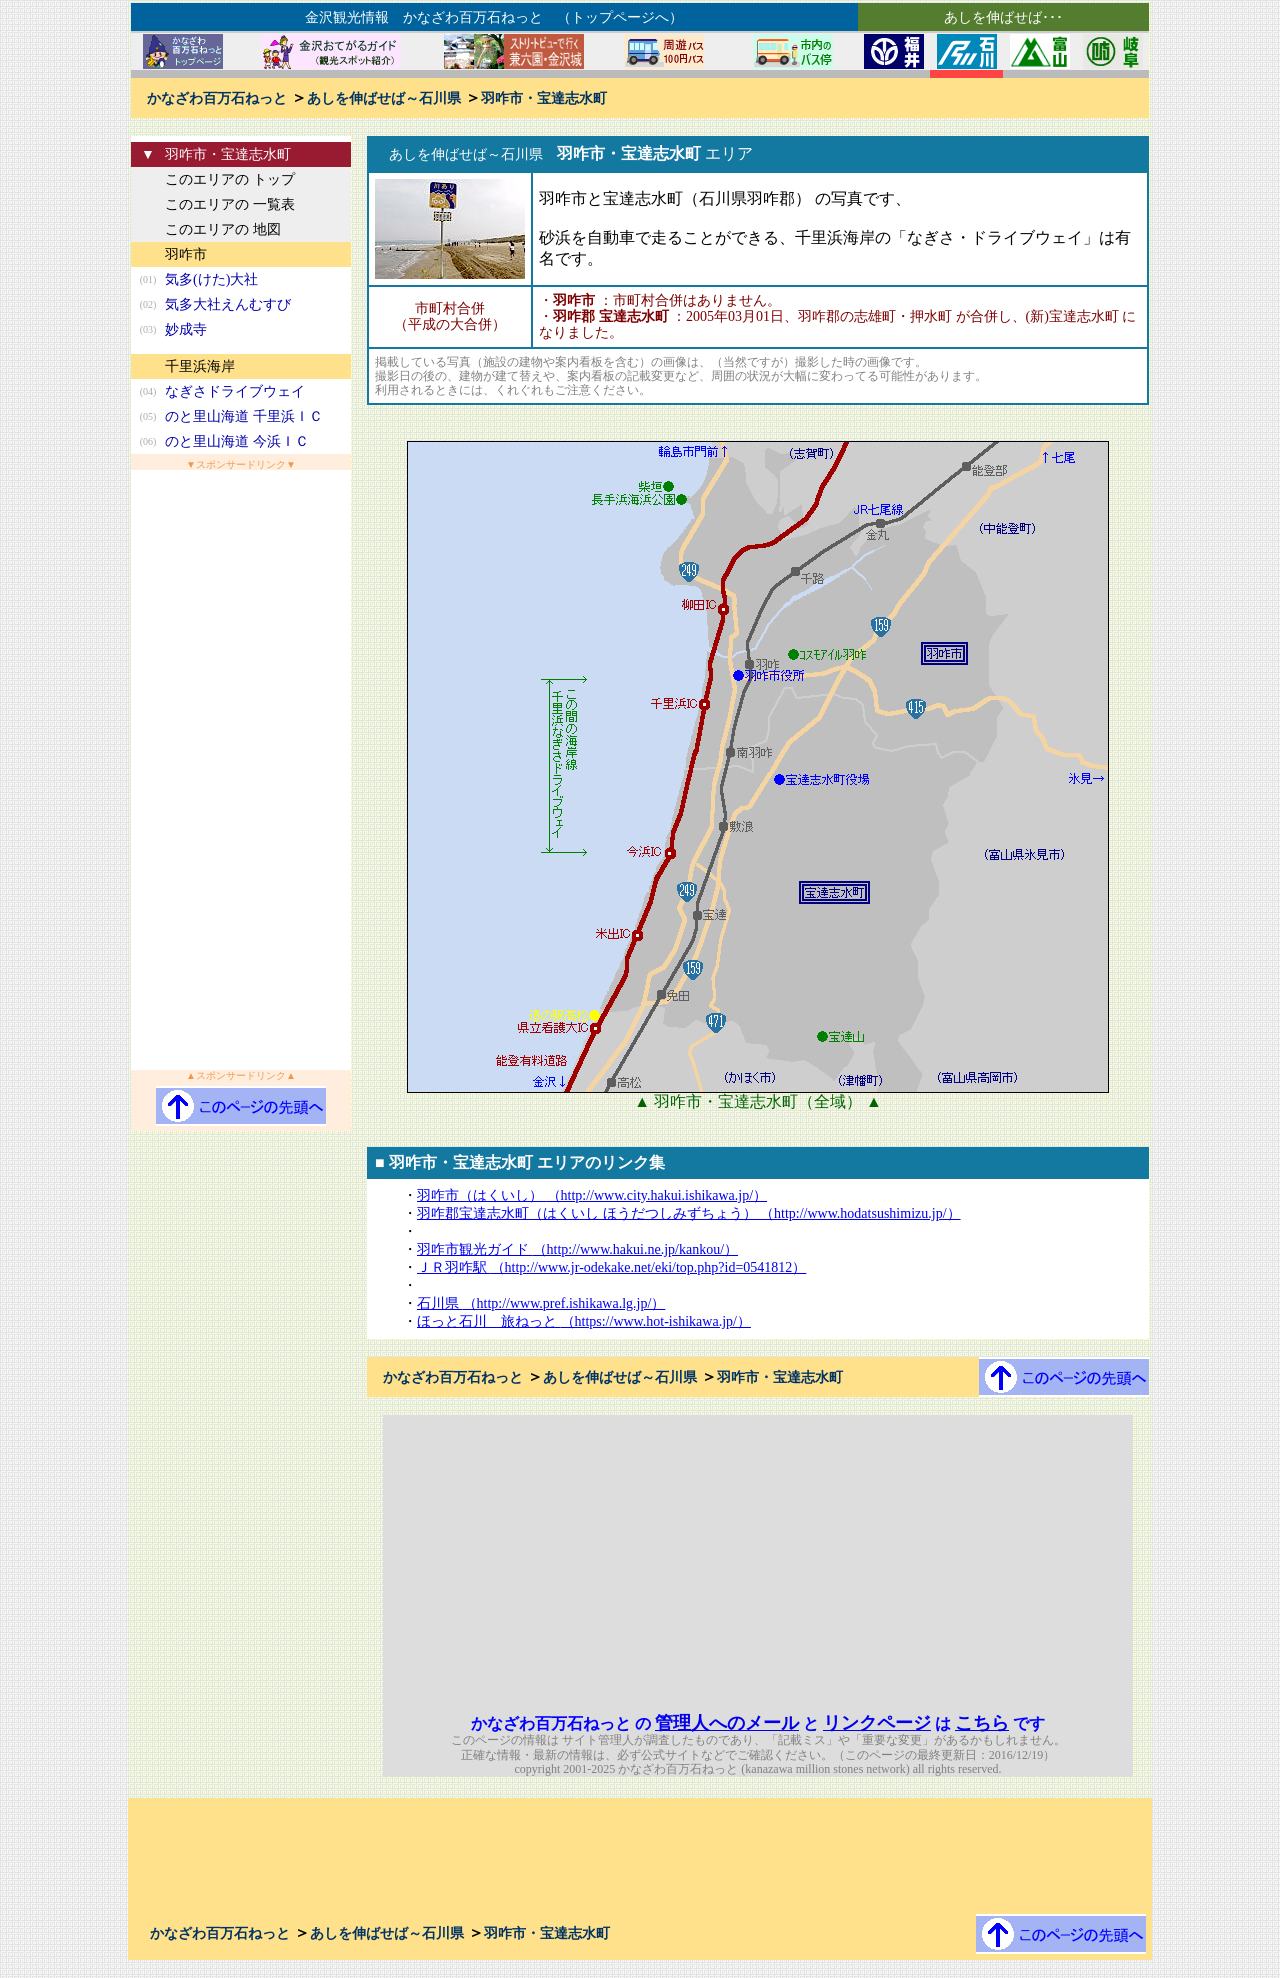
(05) (148, 416)
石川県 (541, 1303)
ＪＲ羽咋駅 (611, 1267)
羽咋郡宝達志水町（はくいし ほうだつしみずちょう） (689, 1213)
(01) (148, 279)
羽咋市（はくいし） (592, 1195)
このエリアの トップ (230, 179)
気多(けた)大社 (211, 279)
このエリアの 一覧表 (230, 204)
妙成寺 (186, 329)
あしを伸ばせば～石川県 (384, 98)
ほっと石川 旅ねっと (584, 1321)
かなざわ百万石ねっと (217, 98)
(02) (148, 304)
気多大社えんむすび (228, 304)
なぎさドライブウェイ (235, 391)
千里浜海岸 (200, 366)
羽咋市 (186, 254)
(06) (148, 441)
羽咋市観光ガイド (577, 1249)
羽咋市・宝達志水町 (544, 98)
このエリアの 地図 (223, 229)
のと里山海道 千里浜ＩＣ (244, 416)
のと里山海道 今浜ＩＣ (237, 441)
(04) (148, 391)
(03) (148, 329)
